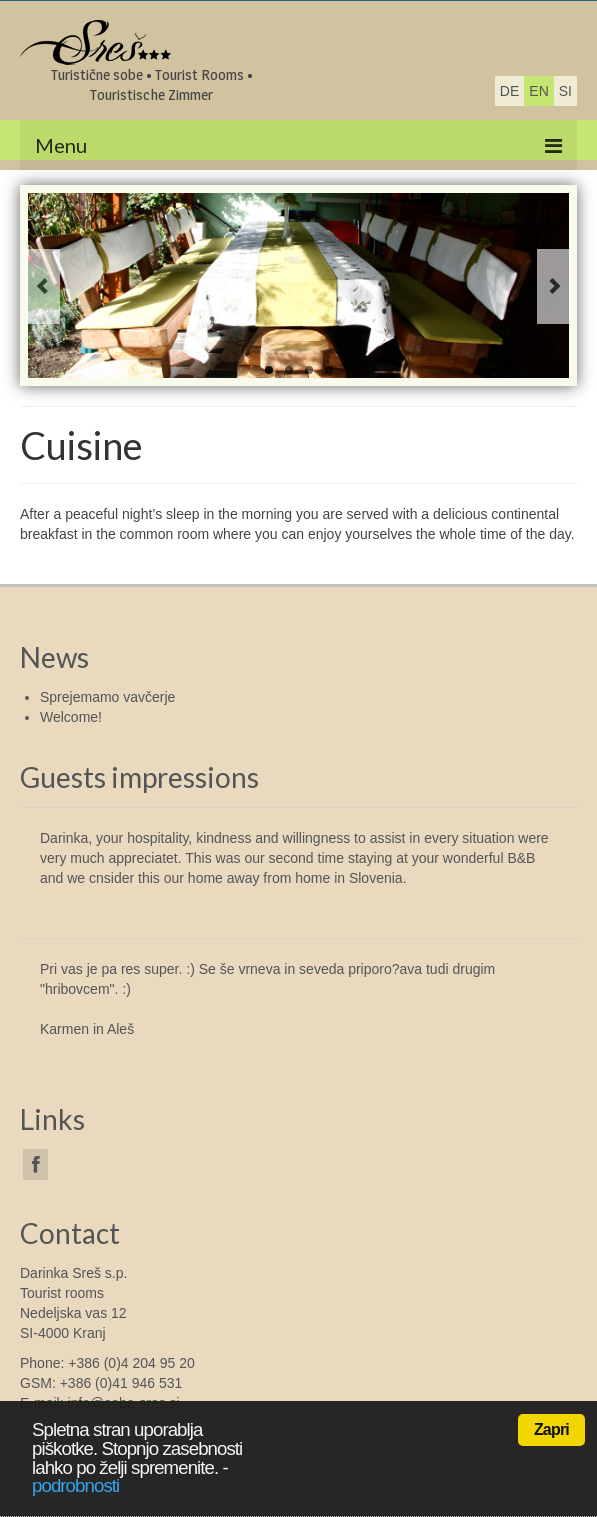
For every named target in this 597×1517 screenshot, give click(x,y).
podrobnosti (75, 1485)
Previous (42, 286)
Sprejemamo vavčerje (107, 697)
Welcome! (71, 717)
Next (554, 286)
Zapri (551, 1429)
